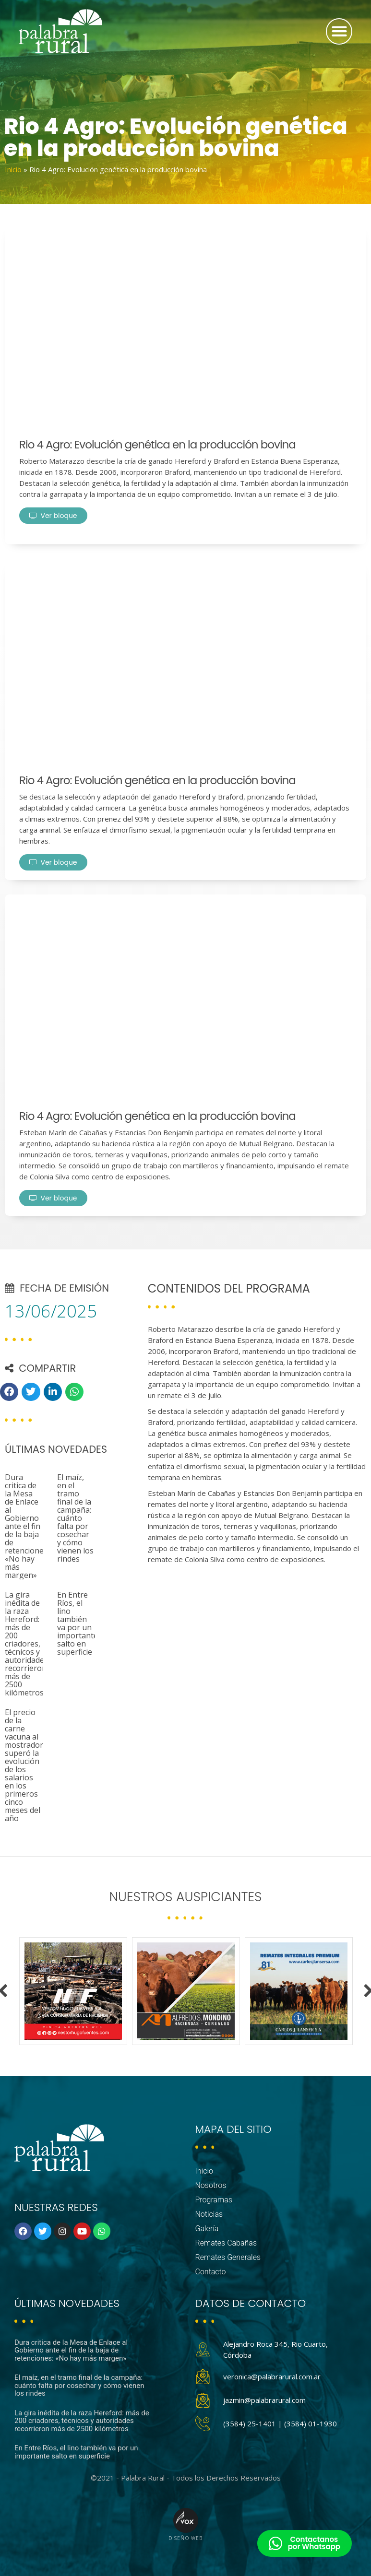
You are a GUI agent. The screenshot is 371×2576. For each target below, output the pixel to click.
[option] (73, 1991)
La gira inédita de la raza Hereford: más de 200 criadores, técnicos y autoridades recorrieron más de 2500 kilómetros (26, 1643)
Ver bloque (53, 515)
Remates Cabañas (226, 2242)
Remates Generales (228, 2257)
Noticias (209, 2214)
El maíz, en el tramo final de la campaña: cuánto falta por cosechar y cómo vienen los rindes (75, 1518)
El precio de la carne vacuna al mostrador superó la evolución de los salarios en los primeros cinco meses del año (24, 1765)
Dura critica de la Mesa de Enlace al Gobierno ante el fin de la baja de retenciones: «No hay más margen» (27, 1526)
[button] (339, 31)
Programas (213, 2199)
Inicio (13, 169)
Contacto (210, 2271)
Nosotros (211, 2185)
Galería (207, 2228)
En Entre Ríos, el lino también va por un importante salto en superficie (77, 1623)
